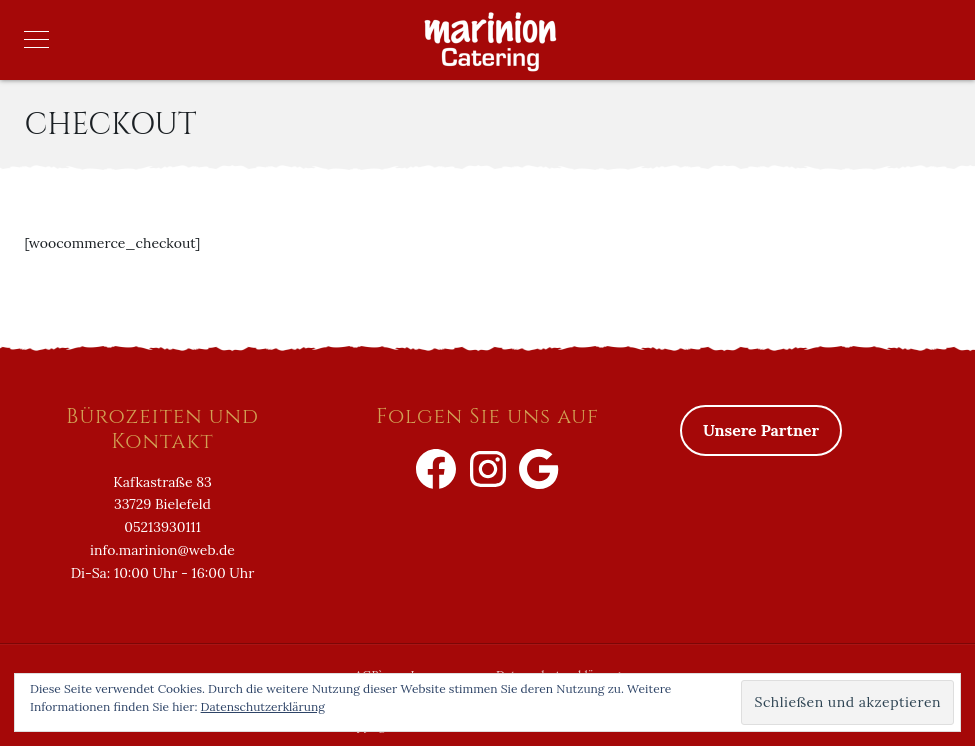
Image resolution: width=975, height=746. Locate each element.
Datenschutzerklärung (263, 706)
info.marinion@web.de (162, 550)
